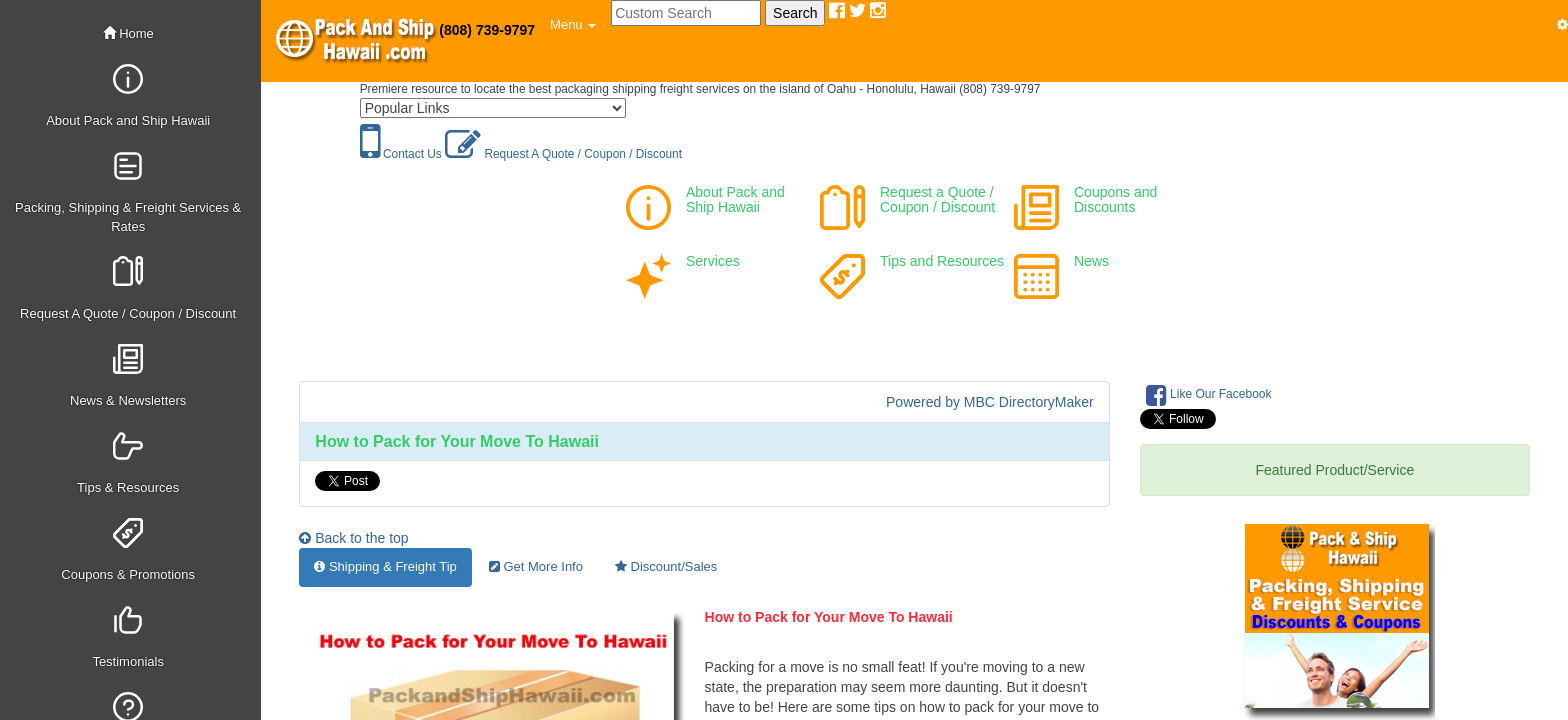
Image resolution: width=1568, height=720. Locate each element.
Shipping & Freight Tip (385, 566)
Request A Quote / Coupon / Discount (563, 154)
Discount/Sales (666, 566)
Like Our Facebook (1209, 395)
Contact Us (401, 154)
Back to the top (353, 538)
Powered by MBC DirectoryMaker (990, 402)
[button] (573, 25)
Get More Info (536, 566)
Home (128, 33)
